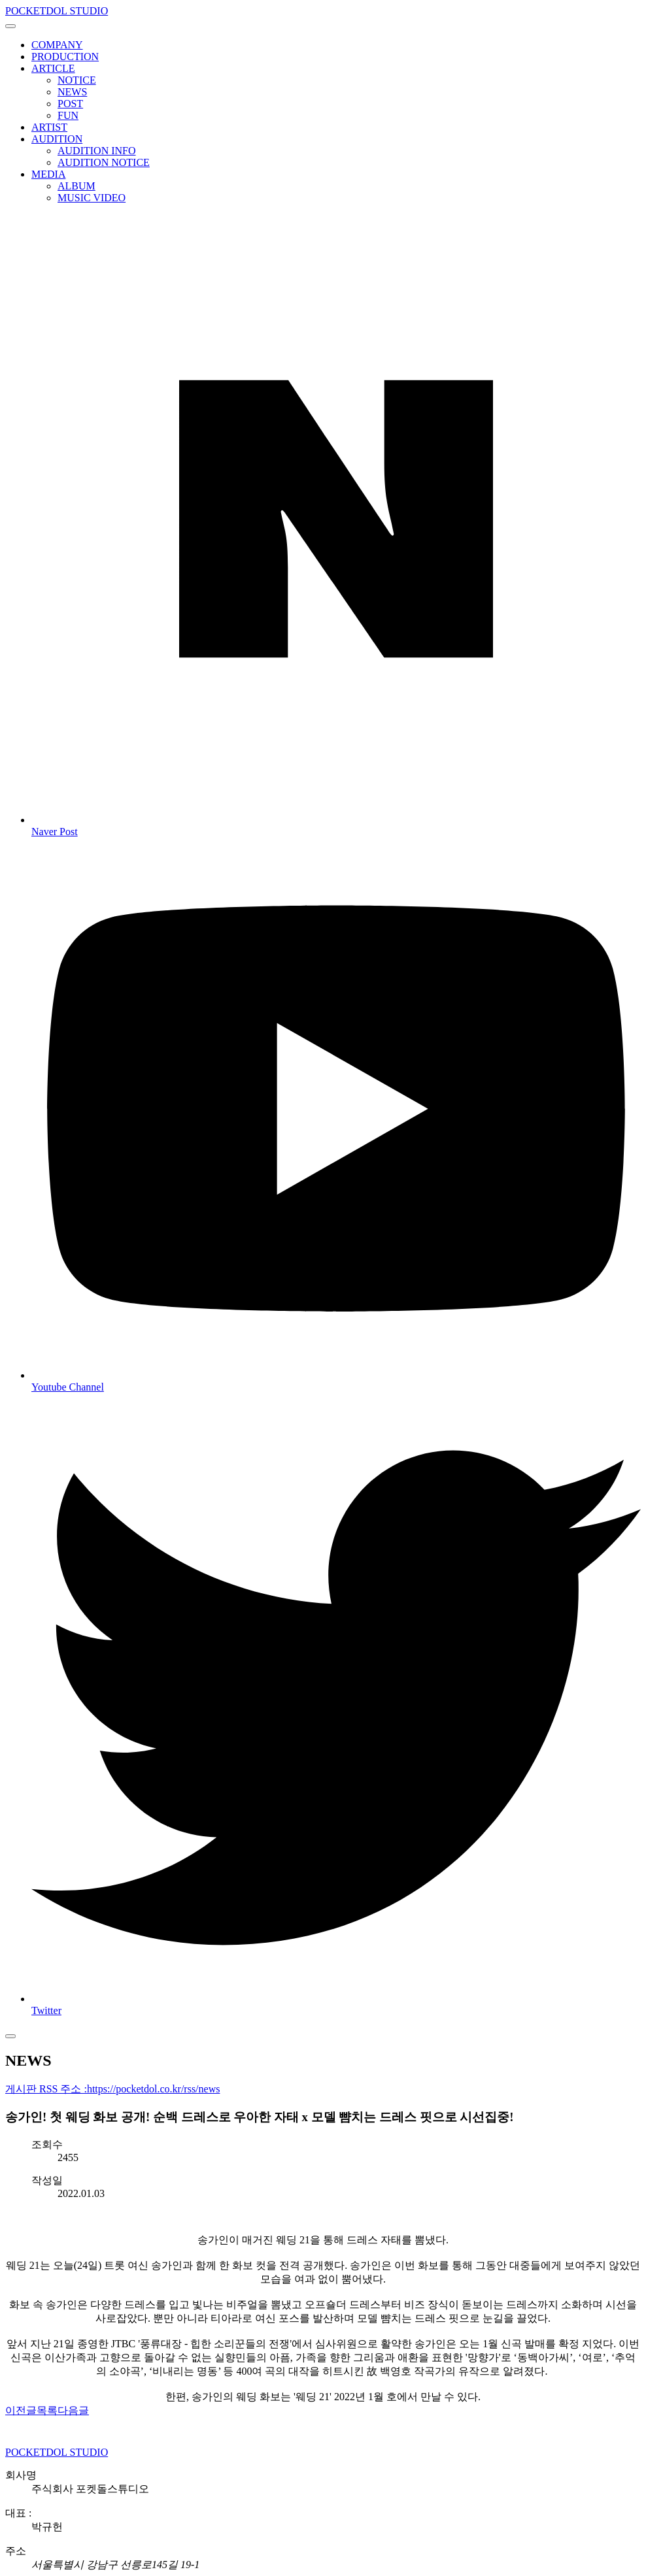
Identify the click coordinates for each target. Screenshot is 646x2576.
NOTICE (77, 80)
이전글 (21, 2410)
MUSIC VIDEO (92, 197)
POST (70, 103)
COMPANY (57, 44)
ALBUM (76, 185)
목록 (47, 2410)
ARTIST (49, 127)
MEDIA (48, 174)
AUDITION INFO (97, 150)
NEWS (72, 91)
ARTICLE (53, 68)
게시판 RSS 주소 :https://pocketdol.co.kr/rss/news (112, 2088)
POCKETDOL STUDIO (56, 10)
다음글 (73, 2410)
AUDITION (56, 138)
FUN (68, 115)
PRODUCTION (65, 56)
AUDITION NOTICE (104, 162)
